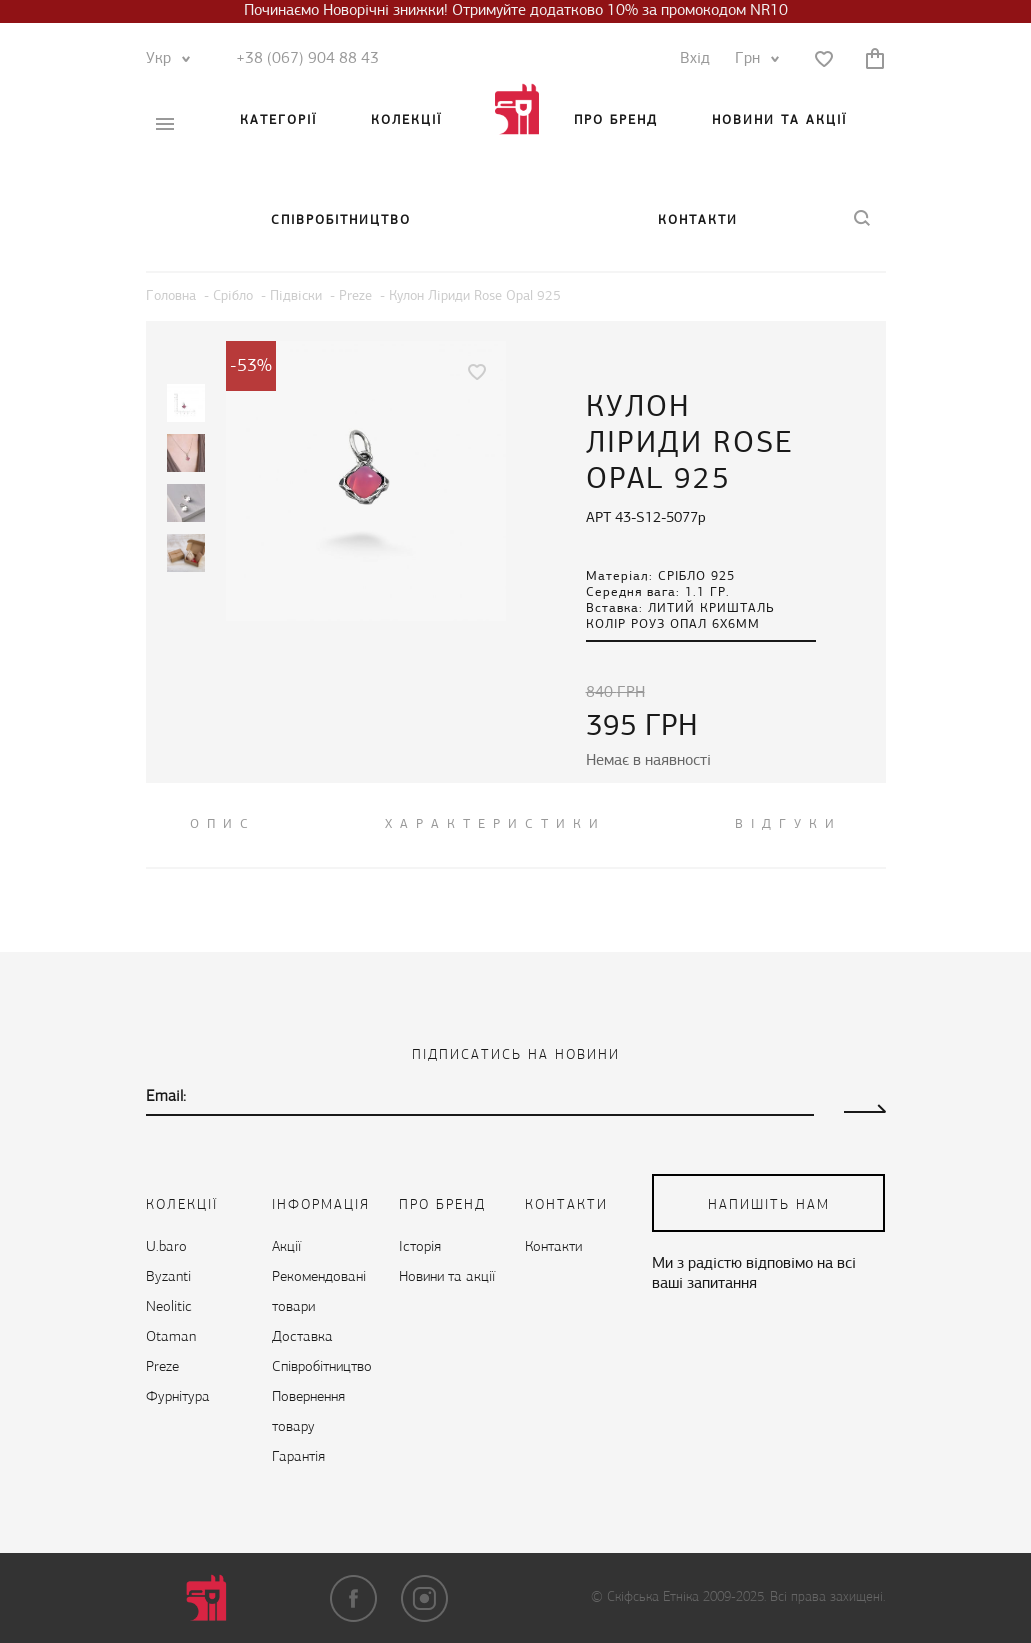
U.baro (166, 1247)
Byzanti (168, 1277)
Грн (752, 59)
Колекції (406, 120)
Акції (286, 1247)
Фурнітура (178, 1397)
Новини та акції (779, 120)
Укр (163, 59)
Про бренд (616, 120)
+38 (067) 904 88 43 (307, 59)
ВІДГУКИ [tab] (788, 824)
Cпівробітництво (341, 220)
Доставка (302, 1337)
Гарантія (298, 1457)
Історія (420, 1247)
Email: (166, 1097)
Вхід (695, 59)
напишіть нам (769, 1205)
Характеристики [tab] (495, 824)
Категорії (278, 120)
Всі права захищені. (827, 1597)
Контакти (698, 220)
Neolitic (169, 1307)
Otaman (171, 1337)
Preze (162, 1367)
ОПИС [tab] (223, 824)
